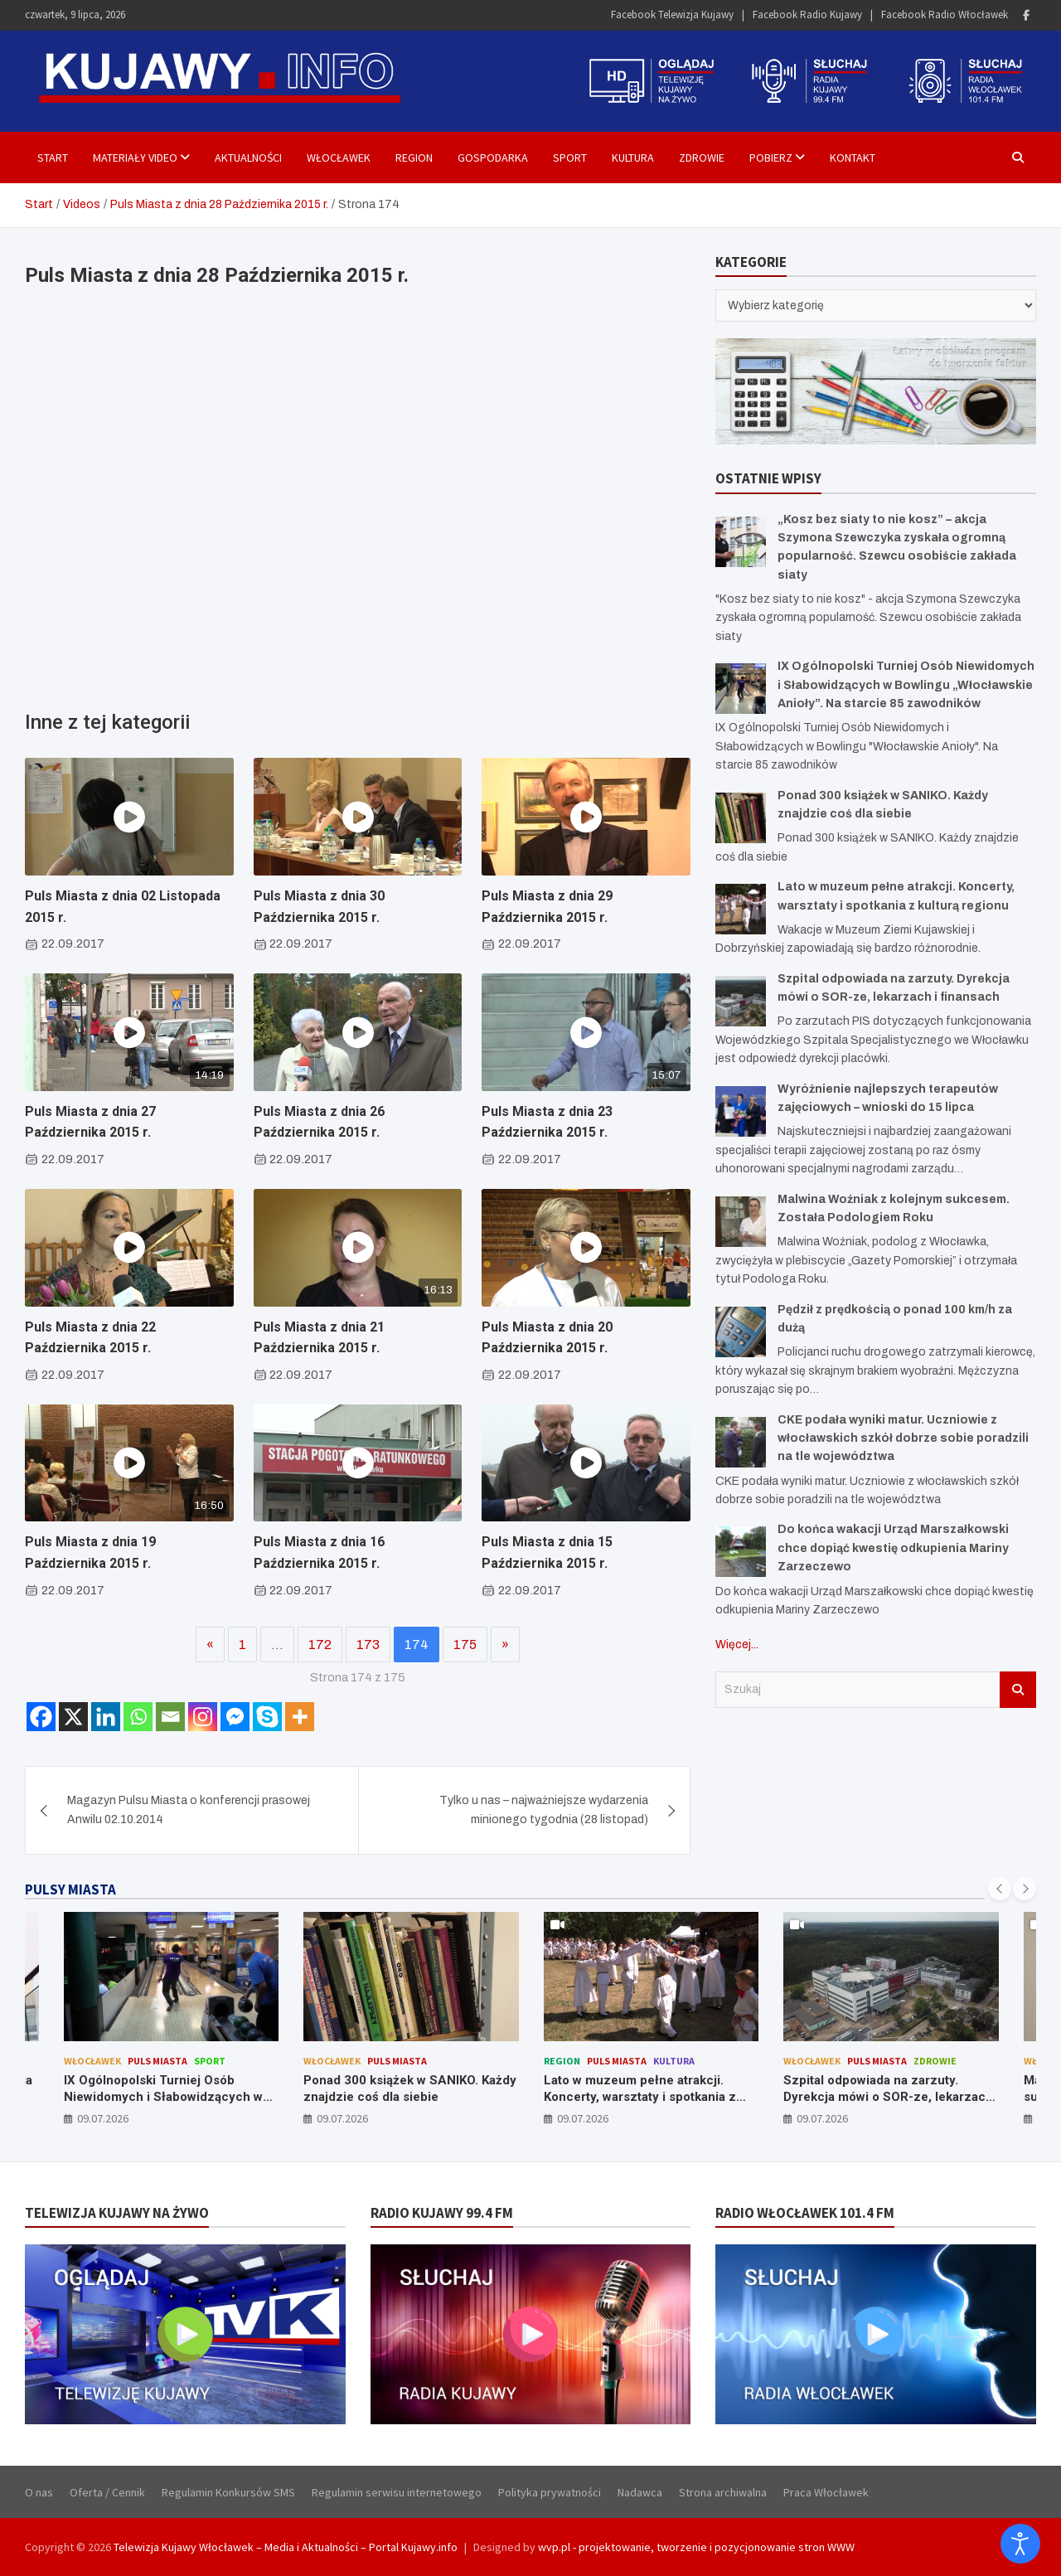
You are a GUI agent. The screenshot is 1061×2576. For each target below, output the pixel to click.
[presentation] (999, 1888)
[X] (73, 1716)
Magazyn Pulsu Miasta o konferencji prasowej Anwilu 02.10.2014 (188, 1809)
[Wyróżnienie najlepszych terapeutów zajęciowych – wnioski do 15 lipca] (740, 1111)
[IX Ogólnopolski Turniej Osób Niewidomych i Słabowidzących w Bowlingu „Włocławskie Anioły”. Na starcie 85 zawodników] (740, 688)
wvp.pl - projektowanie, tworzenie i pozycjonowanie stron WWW (696, 2547)
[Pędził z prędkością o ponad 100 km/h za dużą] (740, 1332)
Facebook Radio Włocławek (944, 14)
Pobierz (770, 157)
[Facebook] (41, 1716)
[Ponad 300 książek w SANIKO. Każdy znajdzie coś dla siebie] (740, 818)
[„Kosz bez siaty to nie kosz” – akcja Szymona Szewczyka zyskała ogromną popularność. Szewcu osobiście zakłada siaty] (740, 542)
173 (368, 1644)
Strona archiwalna (723, 2492)
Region (414, 157)
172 (320, 1644)
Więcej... (736, 1644)
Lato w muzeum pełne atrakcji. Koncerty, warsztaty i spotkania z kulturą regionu (640, 2096)
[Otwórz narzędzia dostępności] (1020, 2544)
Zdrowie (701, 157)
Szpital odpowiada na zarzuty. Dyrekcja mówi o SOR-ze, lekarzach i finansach (888, 2096)
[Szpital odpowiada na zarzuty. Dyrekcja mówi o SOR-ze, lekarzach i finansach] (740, 1001)
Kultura (633, 157)
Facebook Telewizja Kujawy (672, 14)
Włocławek (339, 157)
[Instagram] (202, 1716)
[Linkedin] (105, 1716)
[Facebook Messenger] (235, 1716)
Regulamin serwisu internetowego (397, 2492)
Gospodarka (493, 157)
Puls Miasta (157, 2060)
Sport (570, 157)
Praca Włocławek (826, 2492)
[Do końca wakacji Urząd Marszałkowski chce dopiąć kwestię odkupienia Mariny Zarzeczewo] (740, 1551)
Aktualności (248, 157)
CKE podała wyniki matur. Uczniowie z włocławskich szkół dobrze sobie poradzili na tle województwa (903, 1438)
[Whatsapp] (138, 1716)
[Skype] (267, 1716)
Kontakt (852, 157)
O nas (39, 2492)
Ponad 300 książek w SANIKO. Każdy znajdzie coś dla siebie (409, 2088)
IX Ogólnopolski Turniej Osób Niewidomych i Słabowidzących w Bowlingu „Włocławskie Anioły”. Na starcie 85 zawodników (906, 685)
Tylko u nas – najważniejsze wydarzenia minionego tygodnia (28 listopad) (543, 1809)
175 (465, 1644)
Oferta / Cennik (107, 2492)
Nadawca (640, 2492)
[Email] (170, 1716)
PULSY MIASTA (70, 1889)
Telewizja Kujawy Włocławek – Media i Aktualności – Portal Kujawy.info (286, 2547)
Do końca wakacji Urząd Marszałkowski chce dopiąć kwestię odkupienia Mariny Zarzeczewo (893, 1548)
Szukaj (1018, 1689)
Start (52, 157)
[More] (299, 1716)
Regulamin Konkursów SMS (228, 2492)
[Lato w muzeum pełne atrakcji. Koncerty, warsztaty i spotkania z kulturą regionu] (740, 909)
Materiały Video (135, 157)
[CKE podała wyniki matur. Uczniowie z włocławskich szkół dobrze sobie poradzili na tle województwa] (740, 1442)
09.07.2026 (102, 2118)
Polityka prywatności (549, 2492)
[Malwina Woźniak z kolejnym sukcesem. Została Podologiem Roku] (740, 1221)
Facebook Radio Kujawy (807, 14)
